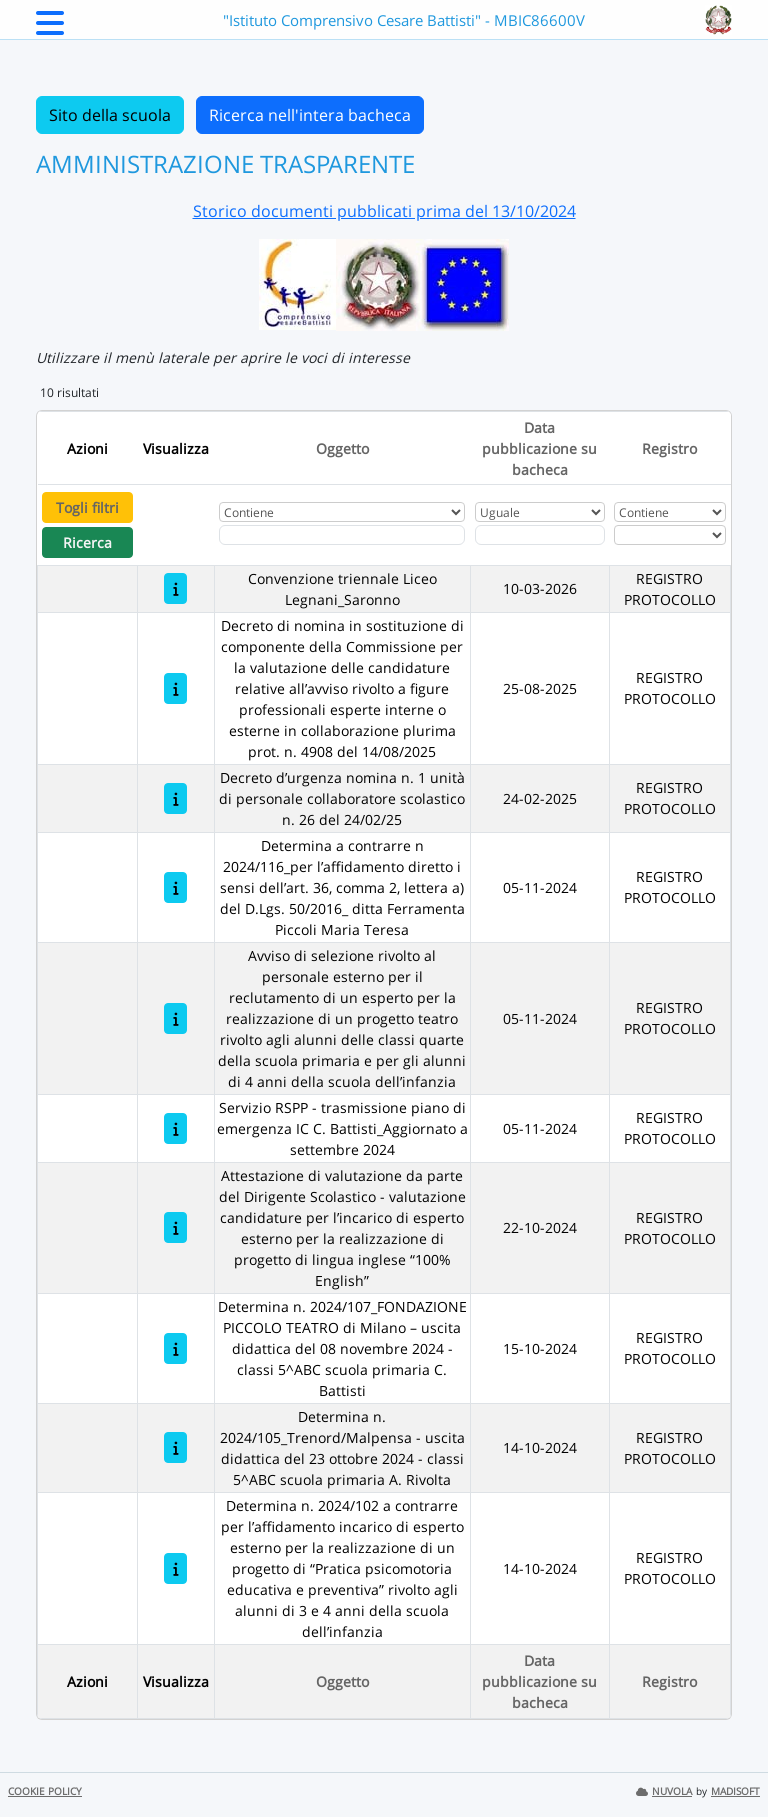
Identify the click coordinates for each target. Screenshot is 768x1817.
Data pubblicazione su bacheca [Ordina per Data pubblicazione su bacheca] (539, 448)
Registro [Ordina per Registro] (669, 448)
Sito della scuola (110, 115)
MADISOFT (735, 1791)
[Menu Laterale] (50, 29)
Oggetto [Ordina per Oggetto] (342, 448)
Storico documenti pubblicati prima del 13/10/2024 (384, 211)
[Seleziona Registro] (670, 535)
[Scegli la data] (540, 535)
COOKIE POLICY (45, 1791)
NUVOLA (664, 1791)
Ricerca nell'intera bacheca (310, 115)
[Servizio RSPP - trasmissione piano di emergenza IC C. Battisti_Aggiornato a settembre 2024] (175, 1128)
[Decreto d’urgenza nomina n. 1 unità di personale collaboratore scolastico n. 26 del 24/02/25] (175, 798)
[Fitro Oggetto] (342, 535)
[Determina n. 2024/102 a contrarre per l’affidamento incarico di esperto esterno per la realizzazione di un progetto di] (175, 1568)
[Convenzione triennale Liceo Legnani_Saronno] (175, 588)
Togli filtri (87, 507)
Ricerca (87, 542)
